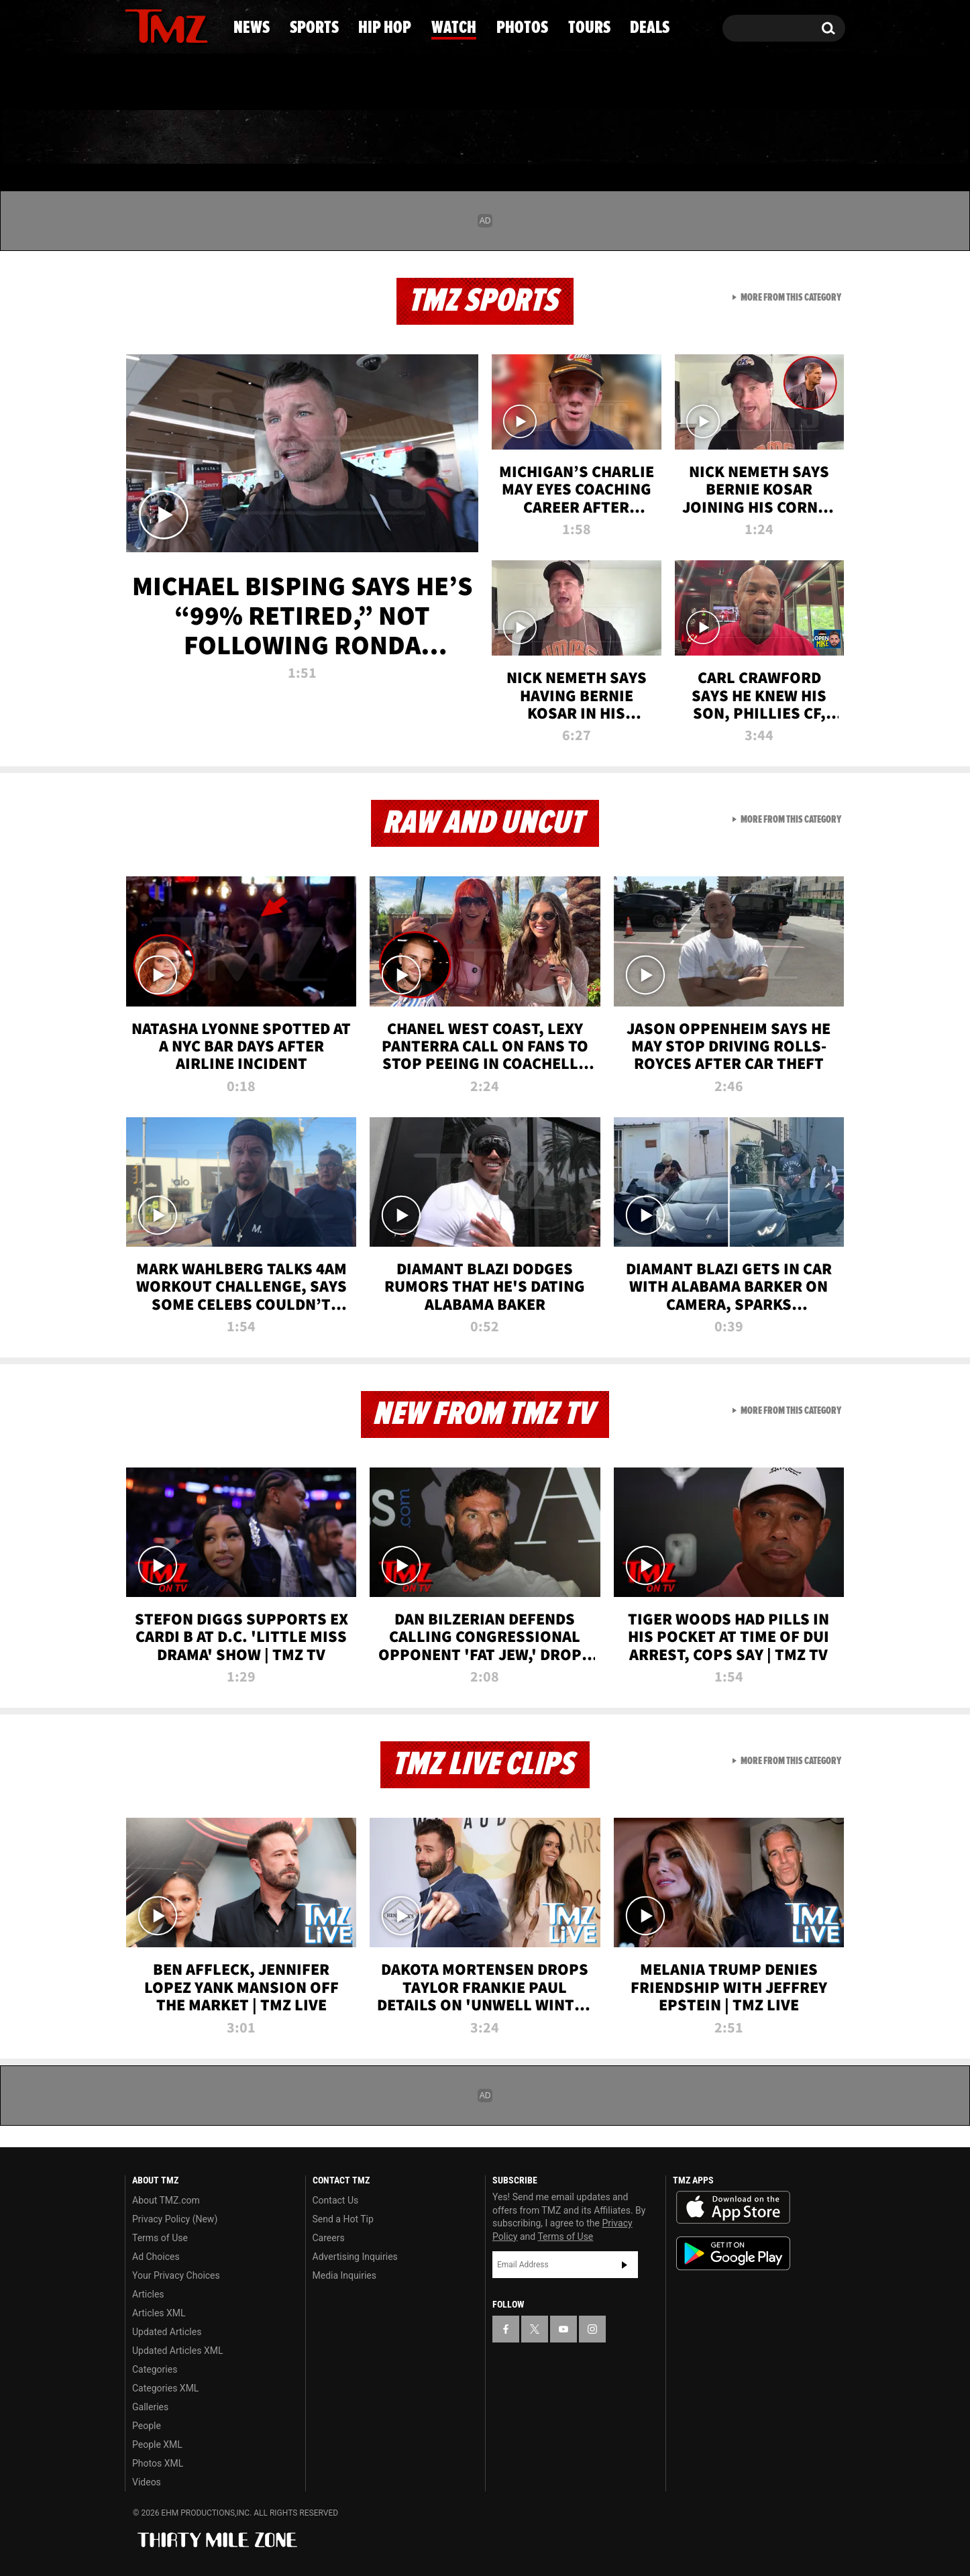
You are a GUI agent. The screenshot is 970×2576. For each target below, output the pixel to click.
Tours (693, 137)
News (157, 137)
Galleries (150, 2407)
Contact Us (336, 2200)
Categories (154, 2369)
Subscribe (624, 2264)
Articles (148, 2294)
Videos (146, 2482)
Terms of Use (160, 2237)
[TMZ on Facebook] (136, 25)
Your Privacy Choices (176, 2275)
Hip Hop (370, 137)
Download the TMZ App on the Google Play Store (733, 2253)
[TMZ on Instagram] (204, 25)
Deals (790, 137)
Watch (479, 137)
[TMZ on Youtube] (179, 25)
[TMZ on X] (156, 25)
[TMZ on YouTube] (563, 2329)
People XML (157, 2444)
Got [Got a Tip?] (167, 82)
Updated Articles (166, 2331)
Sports (257, 137)
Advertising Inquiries (355, 2256)
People (146, 2425)
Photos (587, 137)
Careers (329, 2237)
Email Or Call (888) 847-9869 (279, 83)
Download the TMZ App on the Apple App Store (733, 2207)
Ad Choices (156, 2256)
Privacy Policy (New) (174, 2219)
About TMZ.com (166, 2200)
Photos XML (157, 2463)
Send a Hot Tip (343, 2219)
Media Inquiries (344, 2275)
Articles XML (159, 2313)
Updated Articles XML (177, 2350)
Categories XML (165, 2388)
